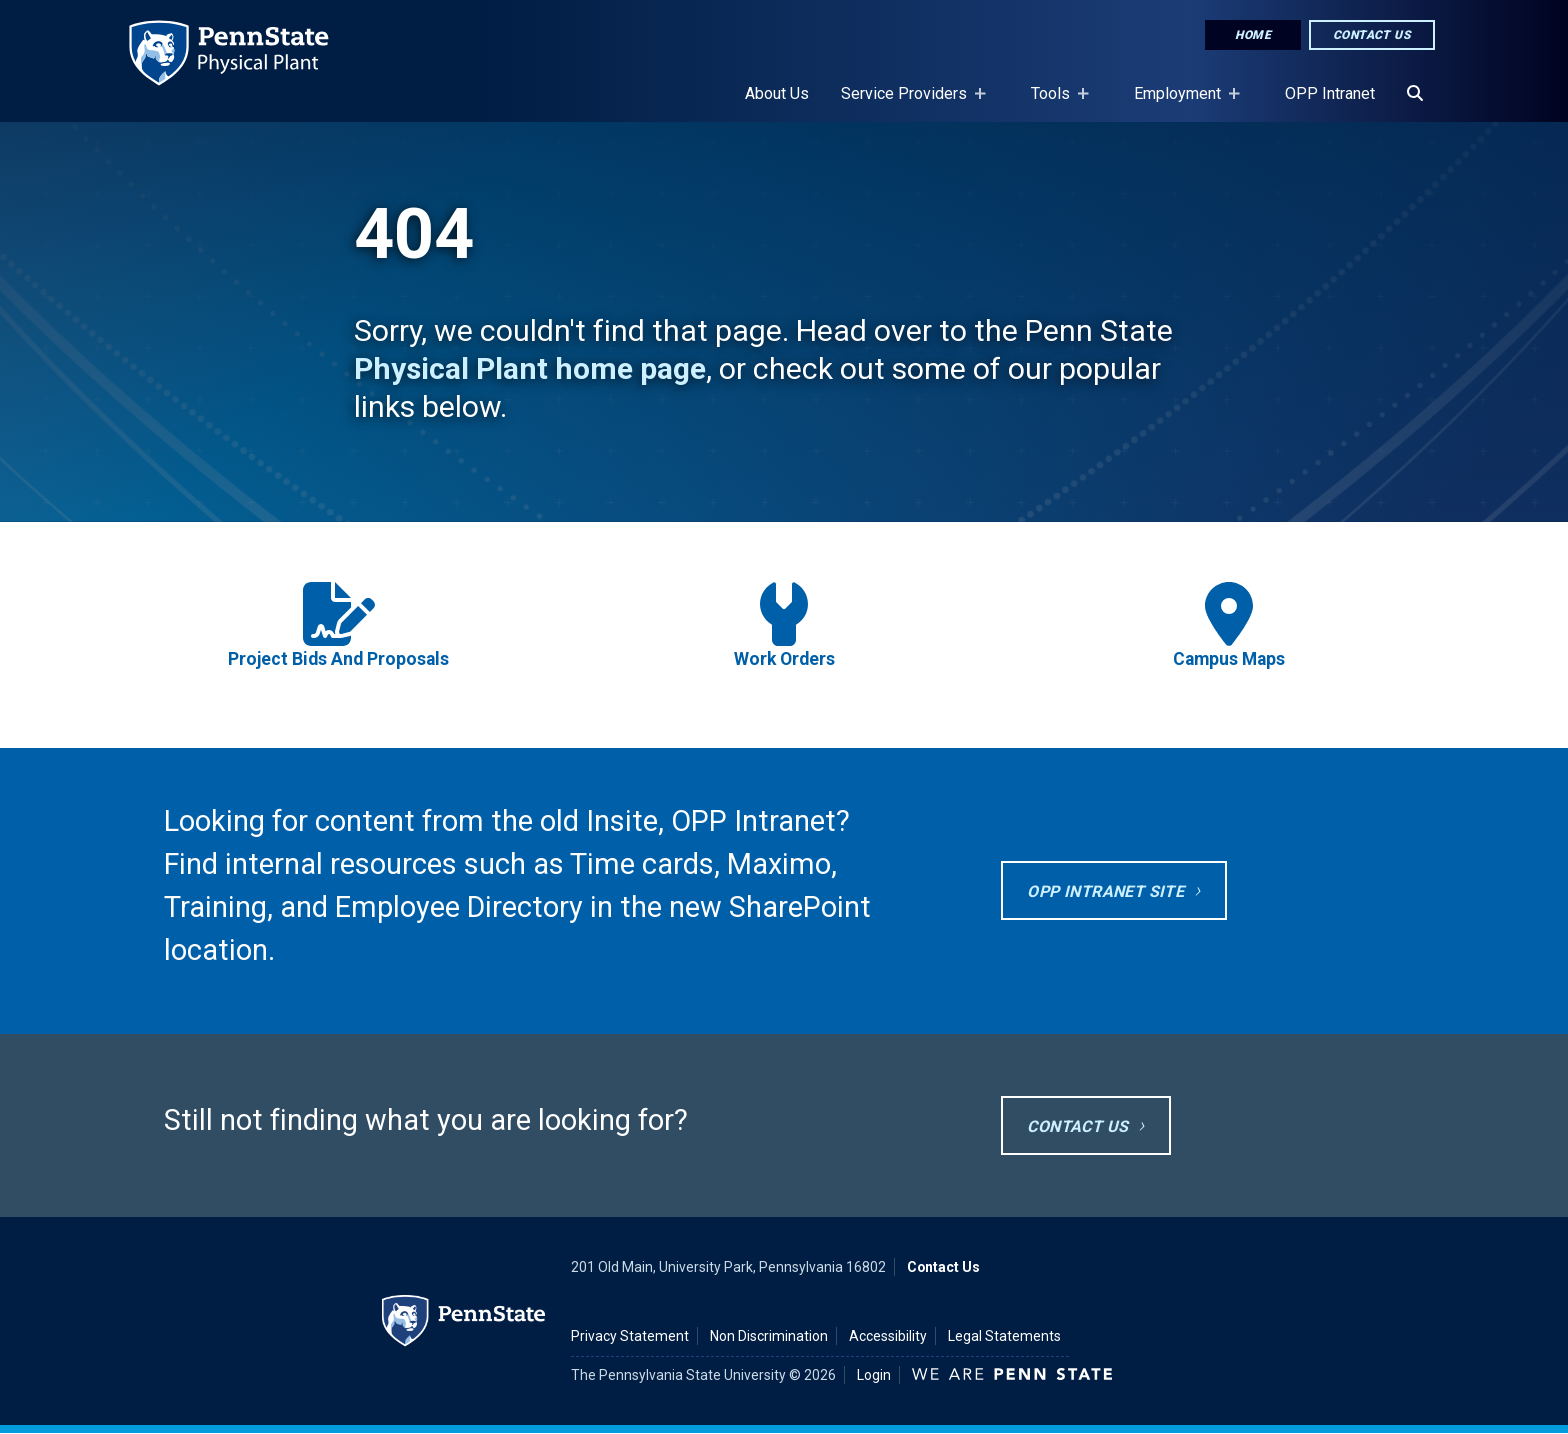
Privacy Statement (630, 1336)
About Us (777, 93)
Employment (1181, 103)
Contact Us (1372, 35)
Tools (1054, 103)
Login (874, 1375)
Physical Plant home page (530, 368)
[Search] (1415, 94)
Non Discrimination (769, 1336)
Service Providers (908, 103)
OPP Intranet (1330, 93)
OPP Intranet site (1105, 891)
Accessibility (888, 1336)
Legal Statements (1004, 1336)
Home (1253, 35)
